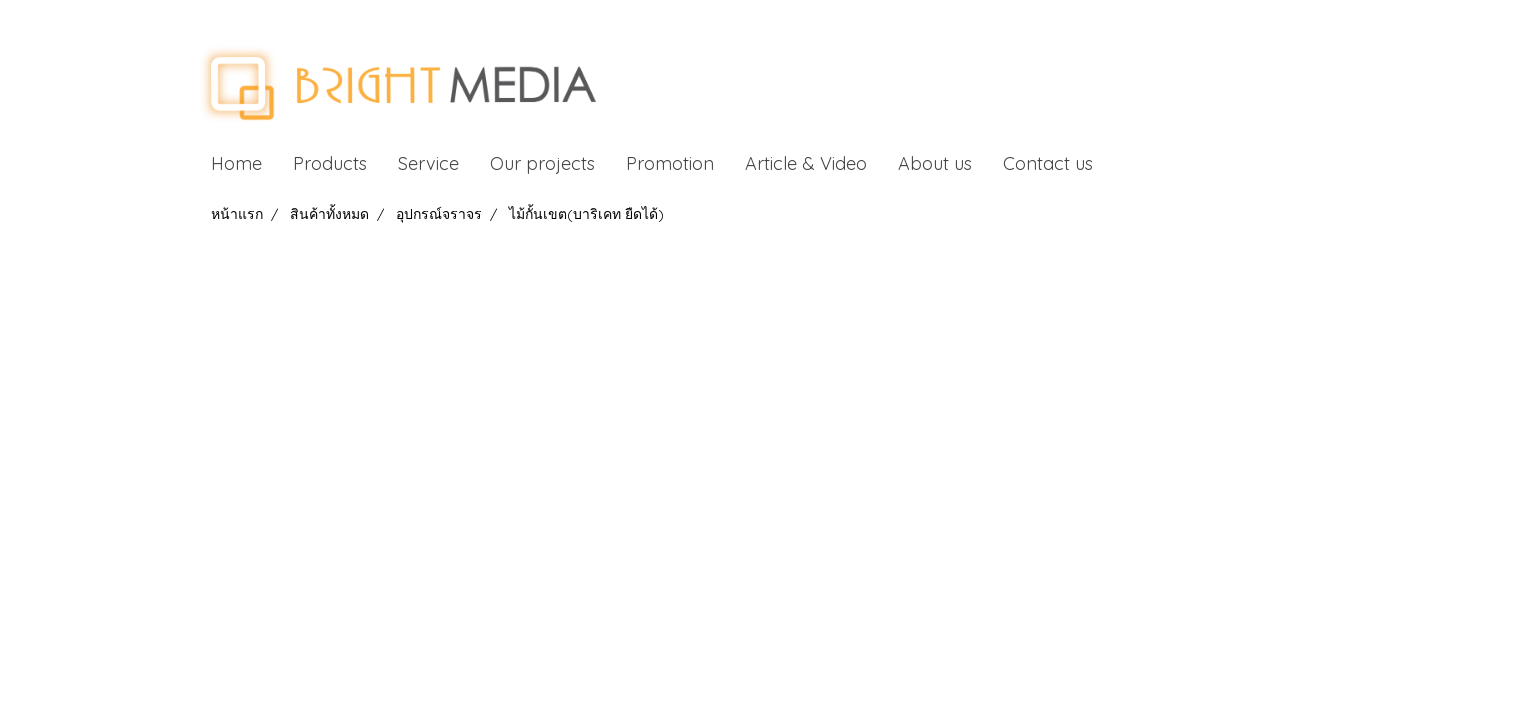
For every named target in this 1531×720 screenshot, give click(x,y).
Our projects (542, 163)
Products (330, 163)
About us (935, 163)
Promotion (670, 163)
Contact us (1048, 163)
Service (428, 163)
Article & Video (806, 163)
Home (236, 163)
